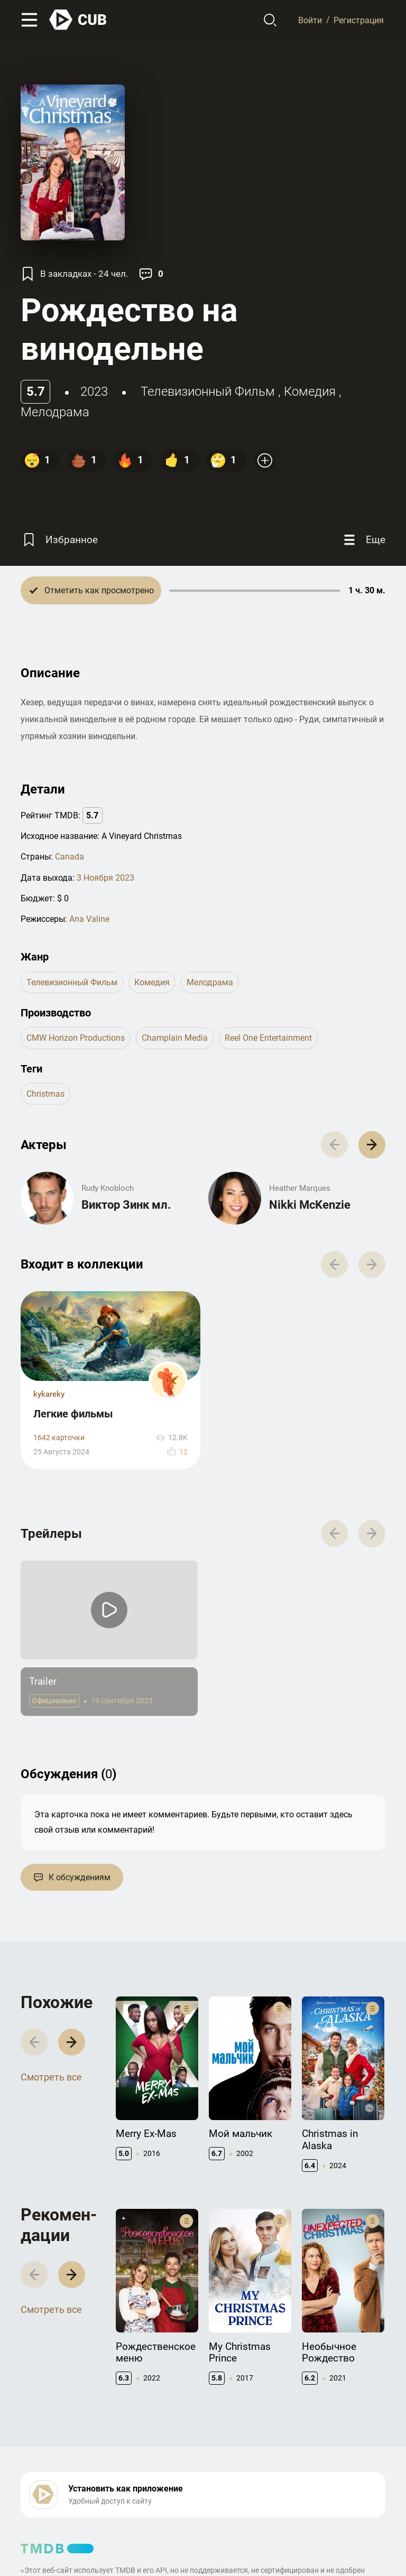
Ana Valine (89, 919)
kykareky (48, 1394)
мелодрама (55, 412)
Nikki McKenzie (309, 1204)
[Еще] (363, 540)
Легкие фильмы (73, 1413)
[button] (371, 1144)
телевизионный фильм (208, 391)
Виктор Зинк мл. (126, 1204)
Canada (69, 857)
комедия (310, 391)
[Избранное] (59, 540)
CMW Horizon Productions (75, 1038)
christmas (45, 1094)
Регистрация (359, 20)
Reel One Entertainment (268, 1038)
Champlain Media (175, 1038)
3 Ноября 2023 (105, 878)
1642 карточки (59, 1437)
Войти (310, 20)
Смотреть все (51, 2077)
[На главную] (78, 20)
